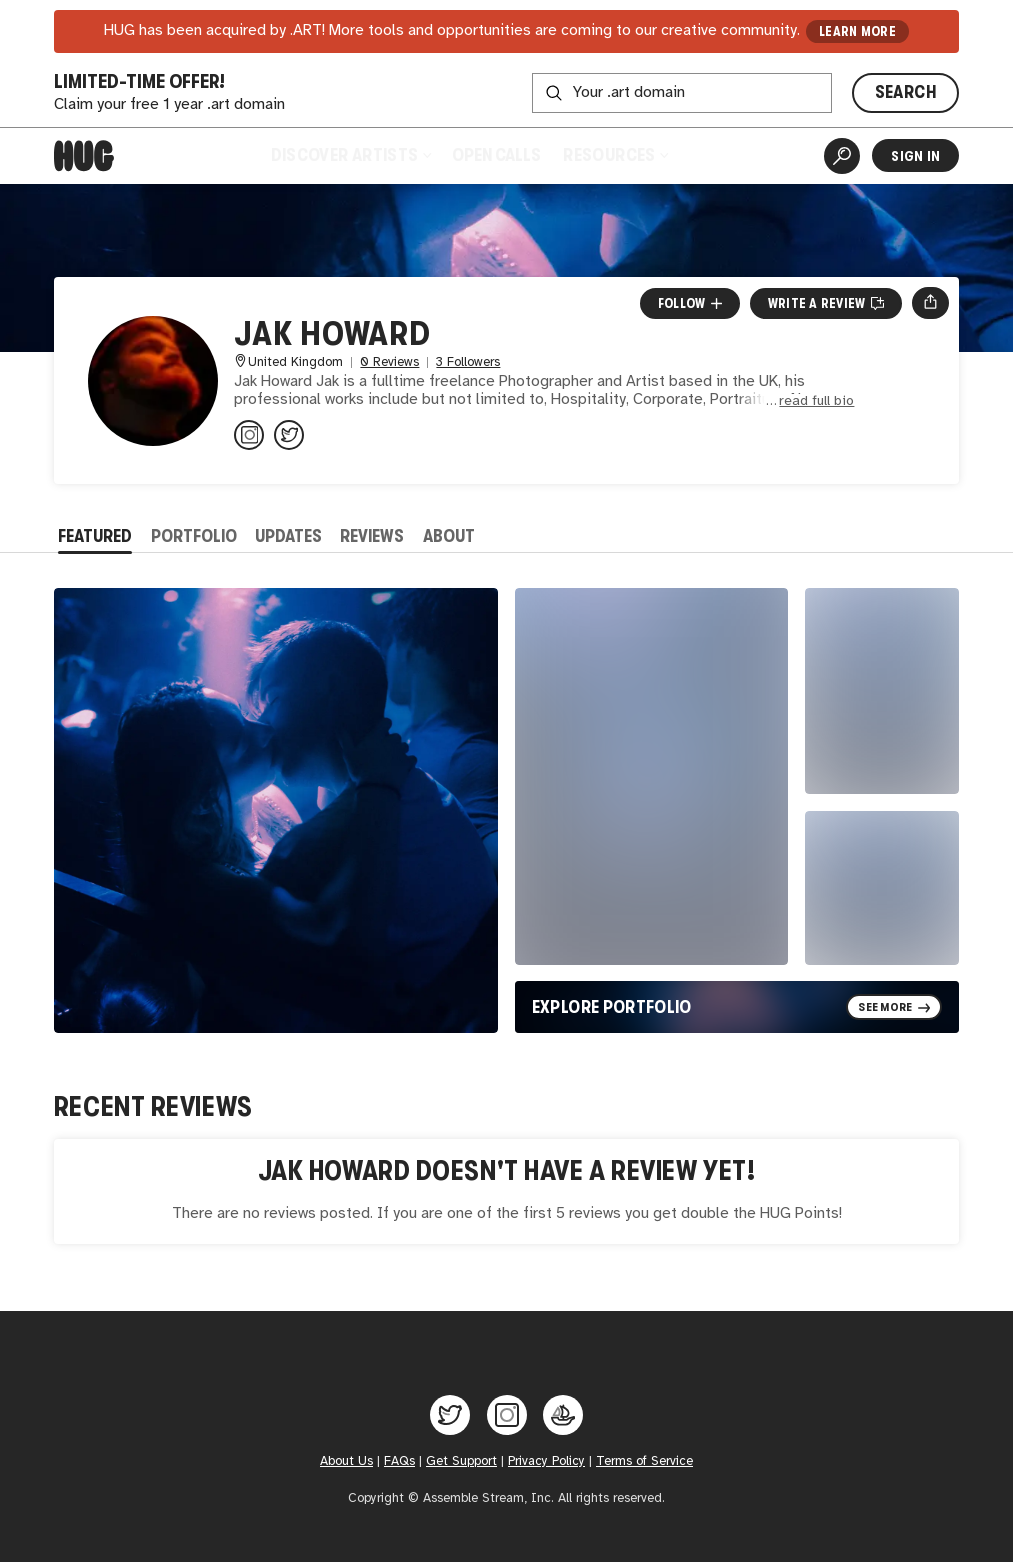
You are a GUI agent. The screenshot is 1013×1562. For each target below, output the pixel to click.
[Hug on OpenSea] (563, 1415)
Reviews (372, 536)
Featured (95, 536)
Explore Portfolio (612, 1007)
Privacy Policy (546, 1461)
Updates (288, 536)
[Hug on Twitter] (450, 1415)
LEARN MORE (857, 31)
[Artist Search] (842, 156)
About (449, 536)
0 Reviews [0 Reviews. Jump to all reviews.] (389, 362)
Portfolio (194, 536)
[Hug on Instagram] (507, 1415)
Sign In (915, 156)
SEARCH (905, 92)
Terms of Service (644, 1461)
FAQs (399, 1461)
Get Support (461, 1461)
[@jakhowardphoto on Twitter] (289, 435)
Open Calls (496, 155)
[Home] (84, 156)
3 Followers (468, 362)
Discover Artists (351, 155)
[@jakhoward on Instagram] (249, 435)
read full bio (816, 401)
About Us (346, 1461)
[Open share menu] (930, 303)
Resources (615, 155)
